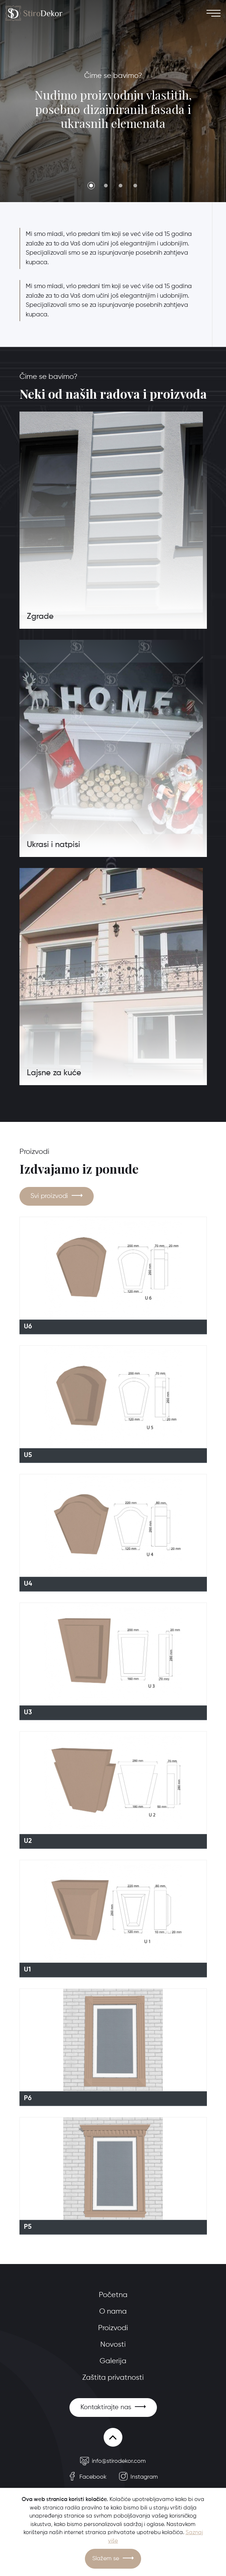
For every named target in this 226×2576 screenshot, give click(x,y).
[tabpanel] (113, 101)
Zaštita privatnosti (113, 2378)
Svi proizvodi (49, 1196)
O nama (113, 2311)
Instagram (138, 2477)
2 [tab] (106, 185)
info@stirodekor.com (113, 2461)
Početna (113, 2295)
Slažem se (105, 2559)
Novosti (113, 2345)
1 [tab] (91, 185)
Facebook (87, 2477)
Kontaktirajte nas (105, 2407)
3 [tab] (120, 185)
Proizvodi (113, 2328)
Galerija (113, 2361)
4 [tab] (135, 185)
